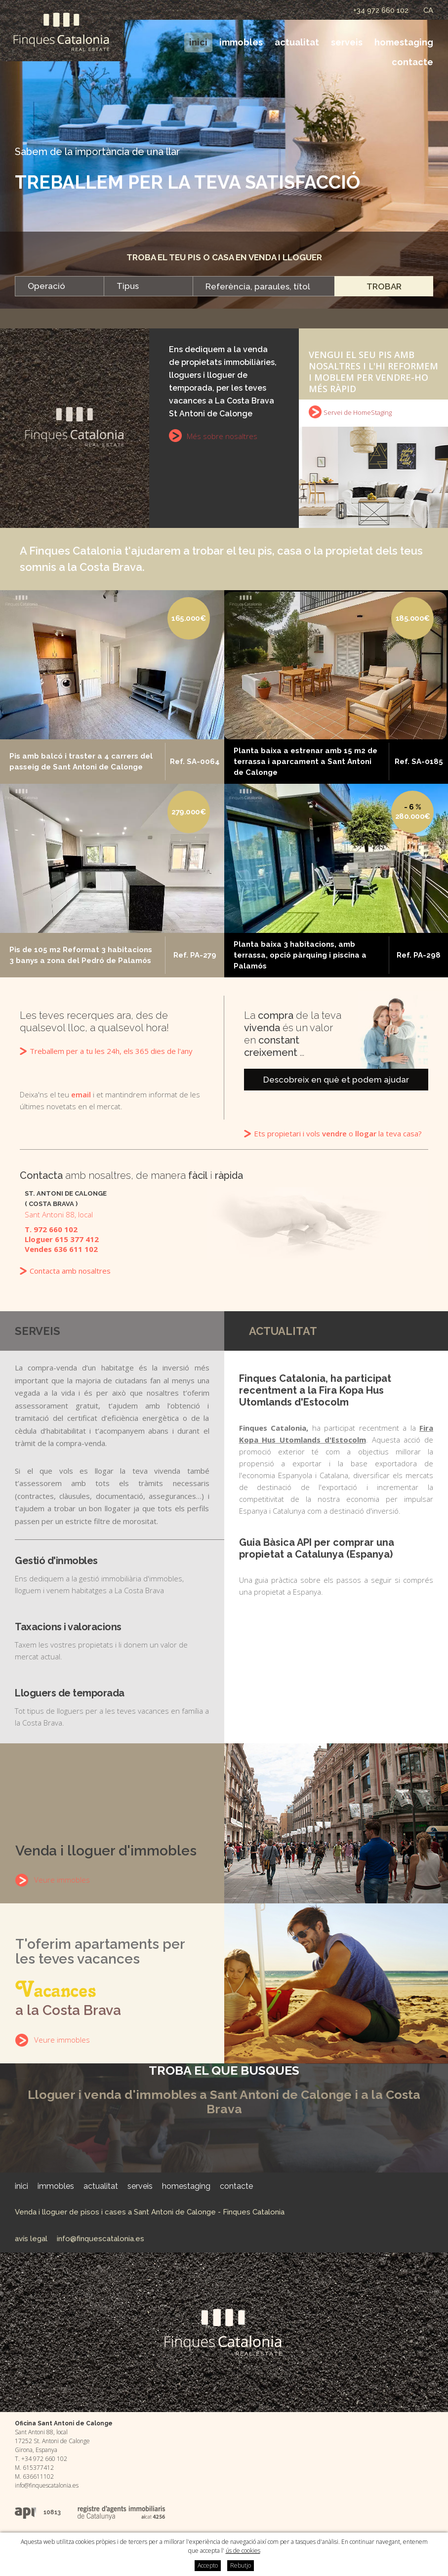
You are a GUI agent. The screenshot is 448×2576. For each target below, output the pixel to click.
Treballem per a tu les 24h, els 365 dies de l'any (111, 1051)
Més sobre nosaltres (222, 436)
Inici (198, 42)
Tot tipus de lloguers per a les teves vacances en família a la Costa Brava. (112, 1707)
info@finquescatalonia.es (100, 2238)
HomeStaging (403, 42)
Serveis (347, 42)
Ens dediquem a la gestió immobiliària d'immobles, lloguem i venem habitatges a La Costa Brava (112, 1575)
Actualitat (297, 42)
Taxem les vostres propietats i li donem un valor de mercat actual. (112, 1641)
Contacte (412, 62)
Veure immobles (62, 1880)
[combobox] (59, 286)
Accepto (208, 2565)
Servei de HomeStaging (358, 412)
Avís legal (31, 2238)
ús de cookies (243, 2550)
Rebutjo (240, 2565)
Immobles (241, 42)
